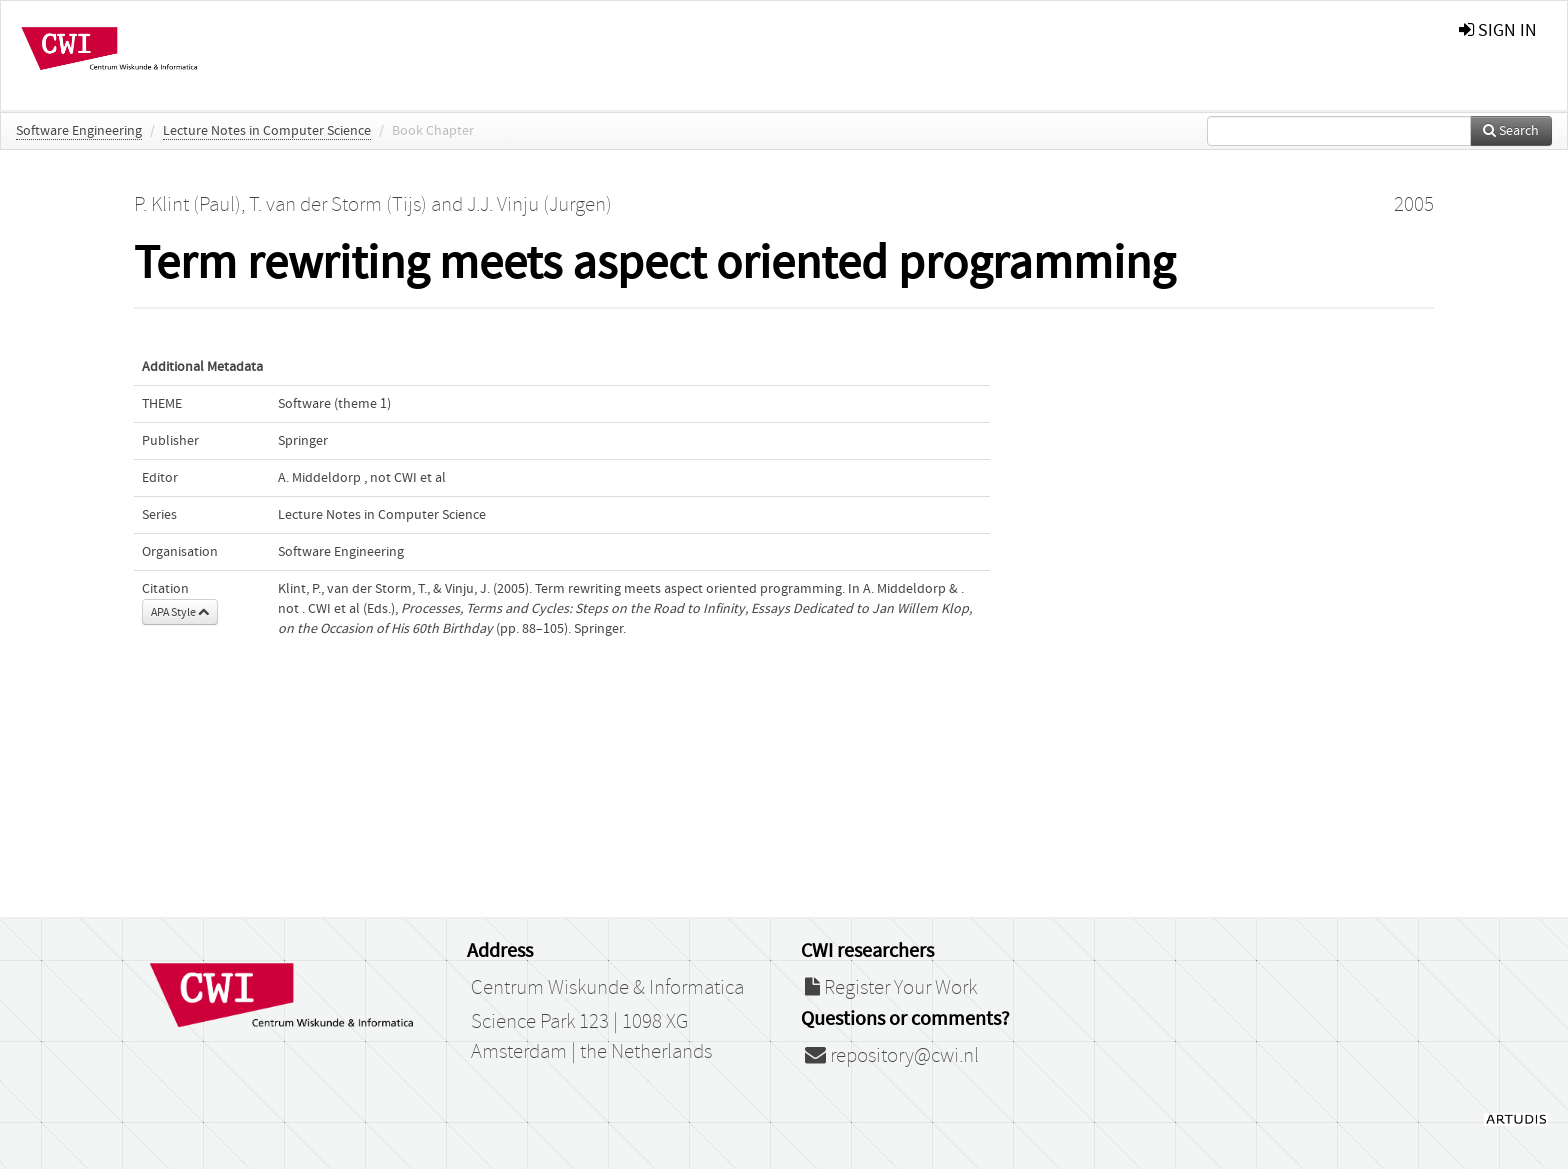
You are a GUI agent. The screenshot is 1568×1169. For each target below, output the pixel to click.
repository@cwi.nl (892, 1056)
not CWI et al (408, 478)
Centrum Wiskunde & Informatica (607, 988)
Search (1511, 131)
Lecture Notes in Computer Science (267, 131)
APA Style (180, 612)
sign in (1498, 30)
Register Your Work (891, 988)
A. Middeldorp (319, 478)
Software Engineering (79, 131)
